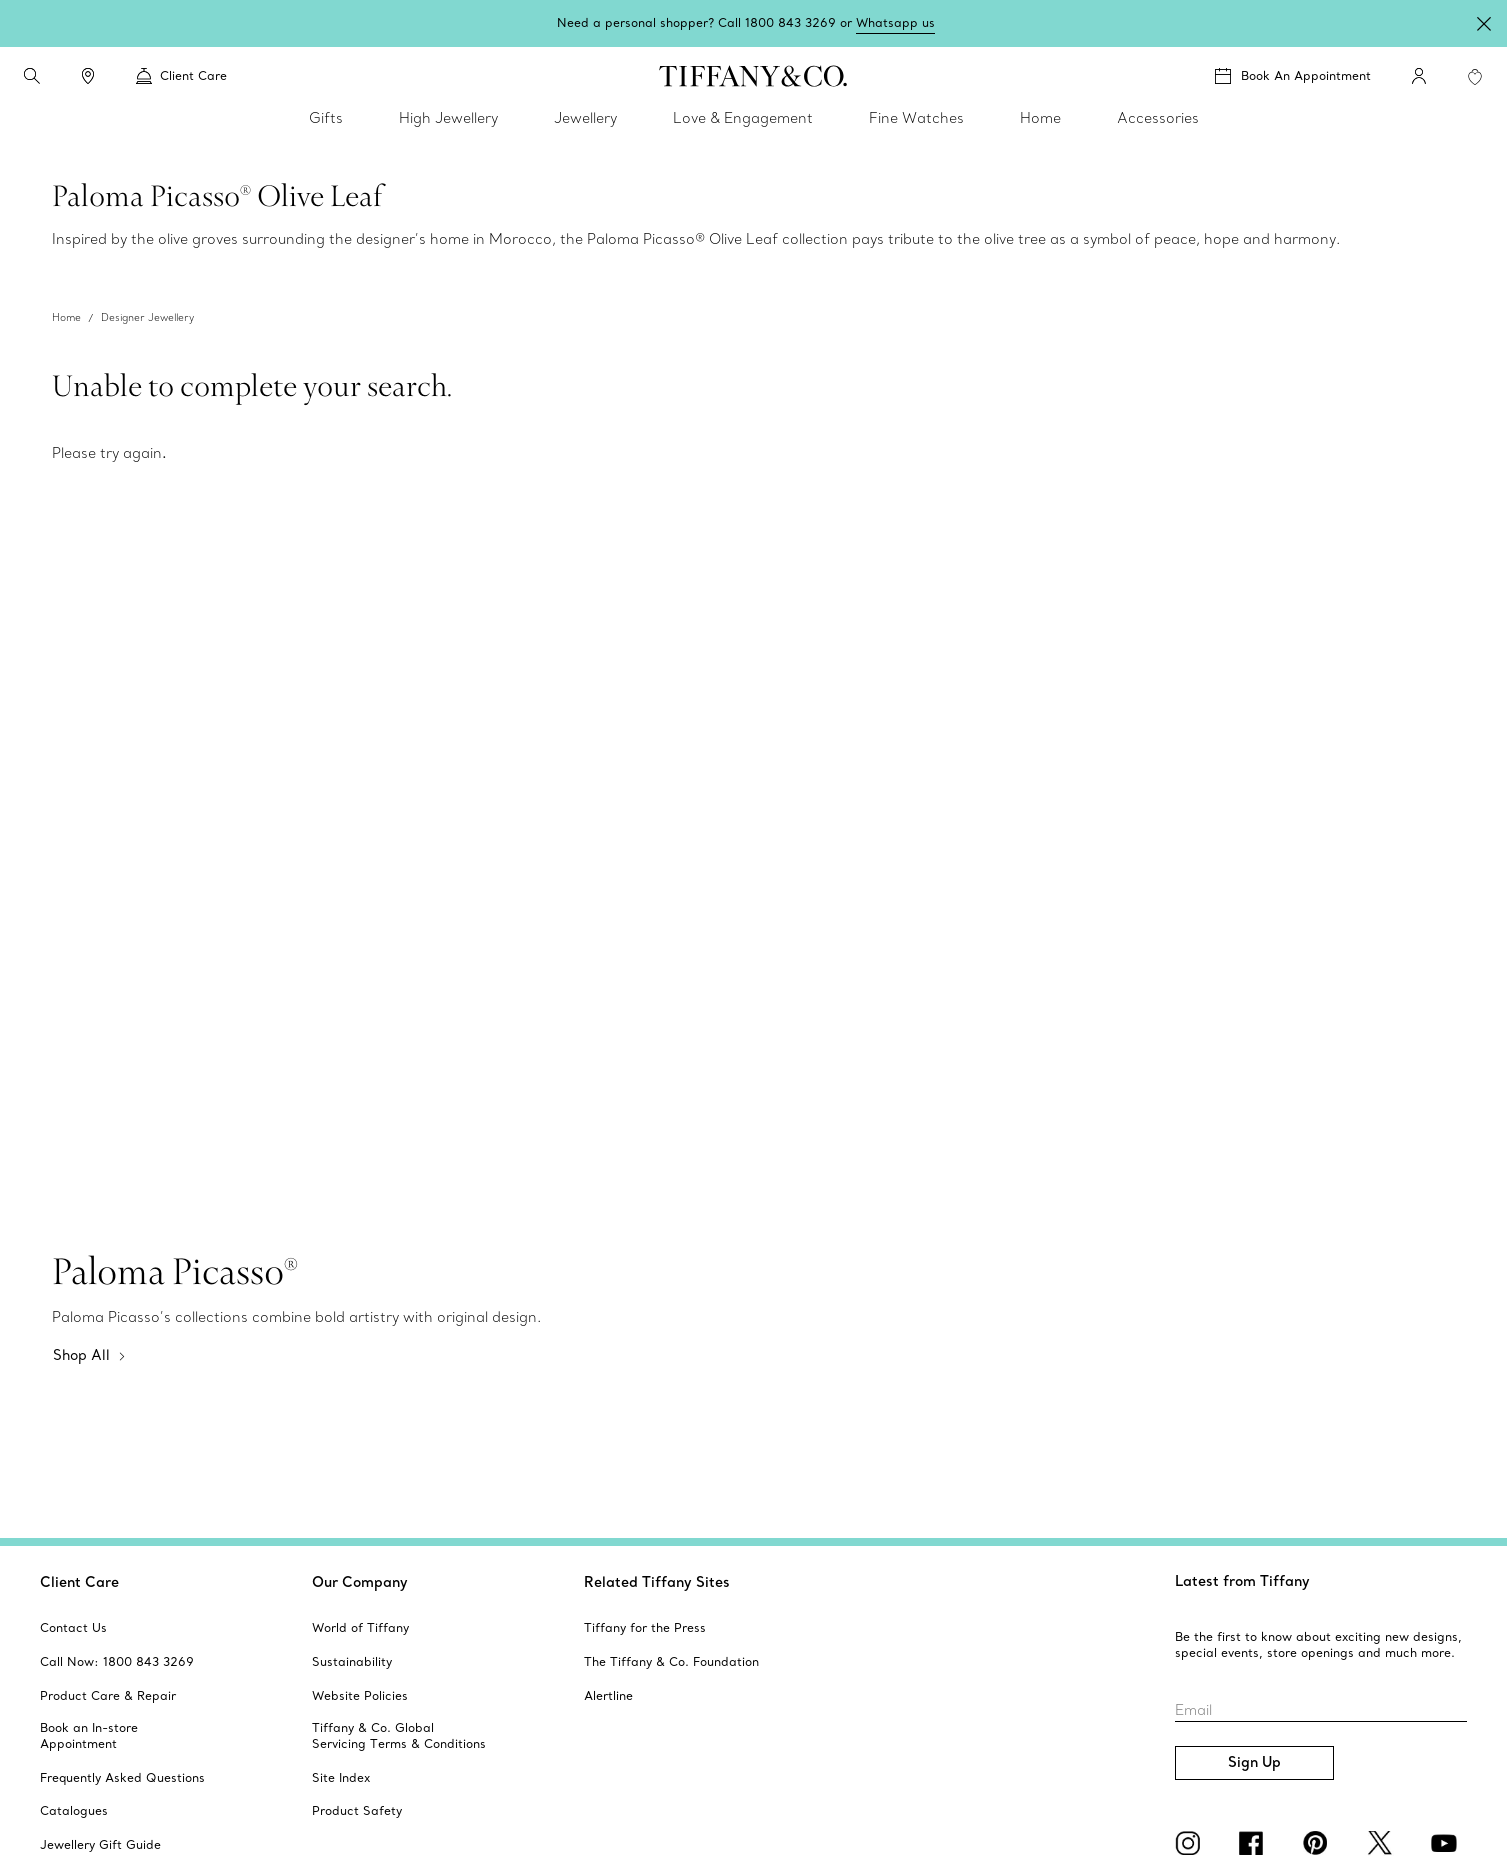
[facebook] (1255, 1843)
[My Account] (1419, 76)
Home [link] (1040, 118)
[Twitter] (1383, 1843)
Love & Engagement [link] (743, 118)
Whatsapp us (895, 22)
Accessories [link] (1158, 118)
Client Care (79, 1582)
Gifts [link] (326, 118)
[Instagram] (1191, 1843)
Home (66, 317)
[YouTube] (1447, 1843)
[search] (32, 76)
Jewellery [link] (585, 118)
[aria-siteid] (73, 1628)
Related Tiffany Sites (657, 1582)
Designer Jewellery (147, 317)
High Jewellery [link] (448, 118)
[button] (32, 76)
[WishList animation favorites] (1475, 77)
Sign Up (1254, 1762)
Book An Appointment (1306, 75)
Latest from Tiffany (1242, 1581)
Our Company (360, 1582)
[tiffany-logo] (753, 76)
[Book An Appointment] (1293, 76)
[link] (88, 76)
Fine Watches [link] (916, 118)
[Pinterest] (1319, 1843)
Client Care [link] (181, 76)
